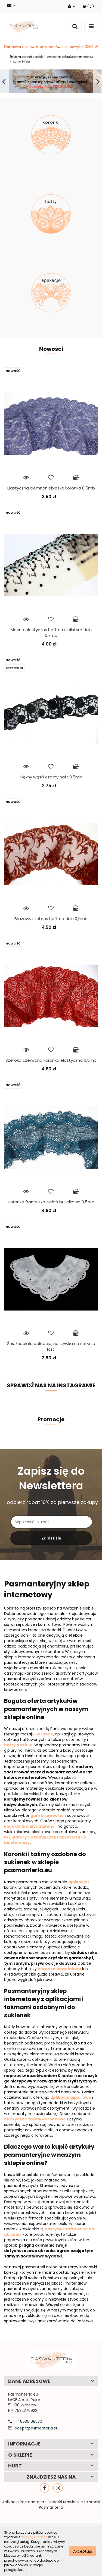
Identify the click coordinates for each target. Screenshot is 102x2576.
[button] (88, 6)
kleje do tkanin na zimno (29, 1846)
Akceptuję (82, 2551)
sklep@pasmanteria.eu (36, 2448)
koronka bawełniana (59, 1989)
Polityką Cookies (34, 2537)
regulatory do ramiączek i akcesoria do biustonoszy (45, 1860)
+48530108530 (28, 2441)
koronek (44, 1754)
